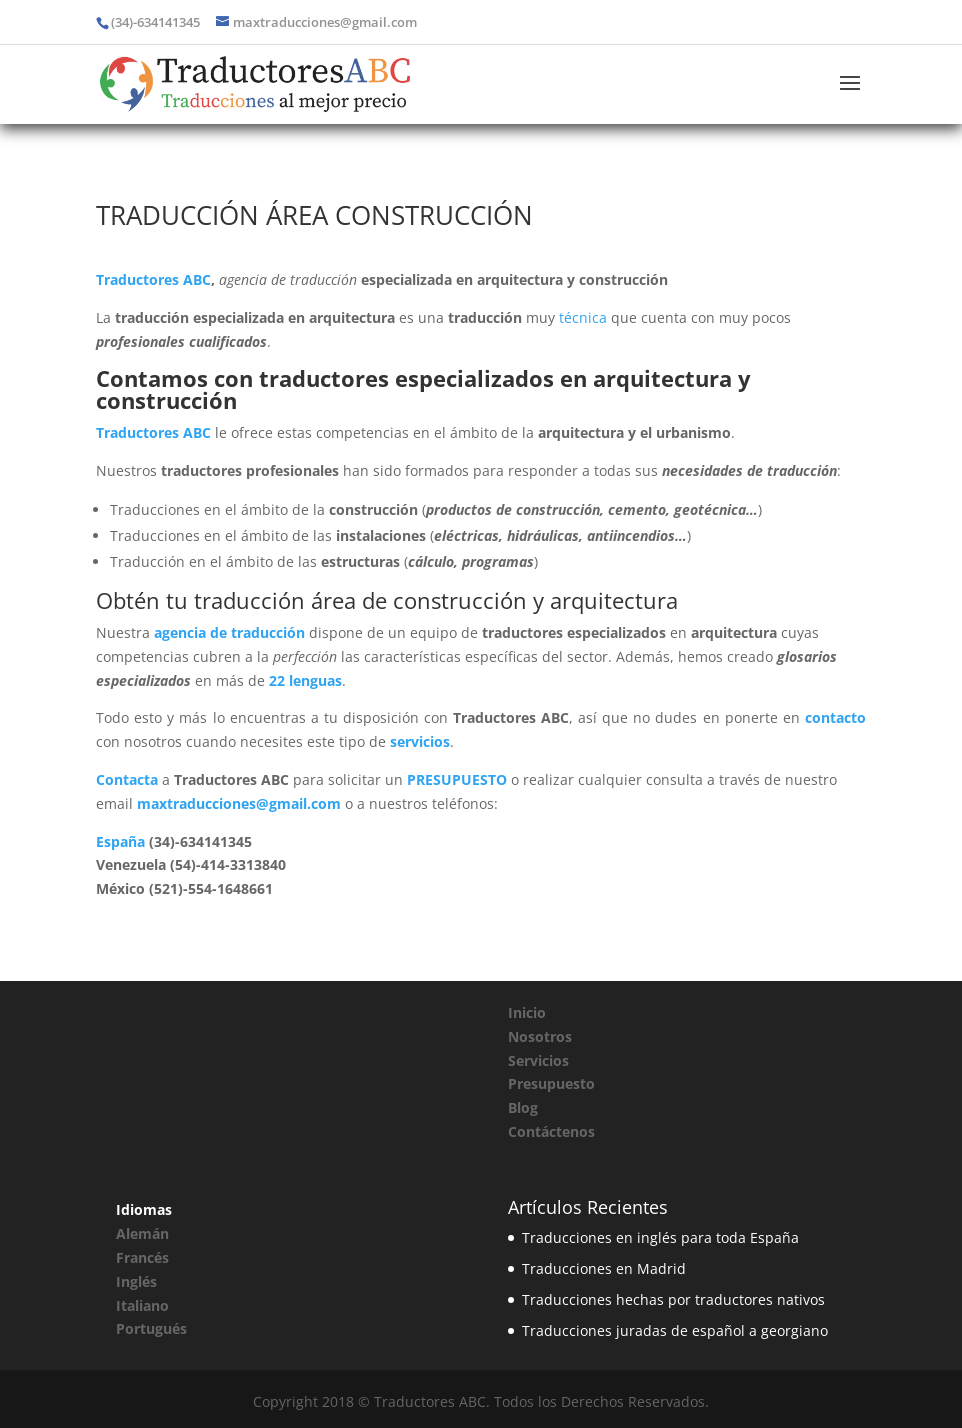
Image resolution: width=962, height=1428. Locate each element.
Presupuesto (551, 1083)
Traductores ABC (153, 279)
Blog (523, 1107)
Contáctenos (551, 1131)
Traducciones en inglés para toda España (660, 1237)
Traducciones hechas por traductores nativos (673, 1299)
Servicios (538, 1060)
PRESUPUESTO (457, 779)
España (120, 841)
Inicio (527, 1012)
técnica (583, 317)
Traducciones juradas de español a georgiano (675, 1330)
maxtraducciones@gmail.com (239, 803)
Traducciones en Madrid (604, 1268)
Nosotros (540, 1036)
